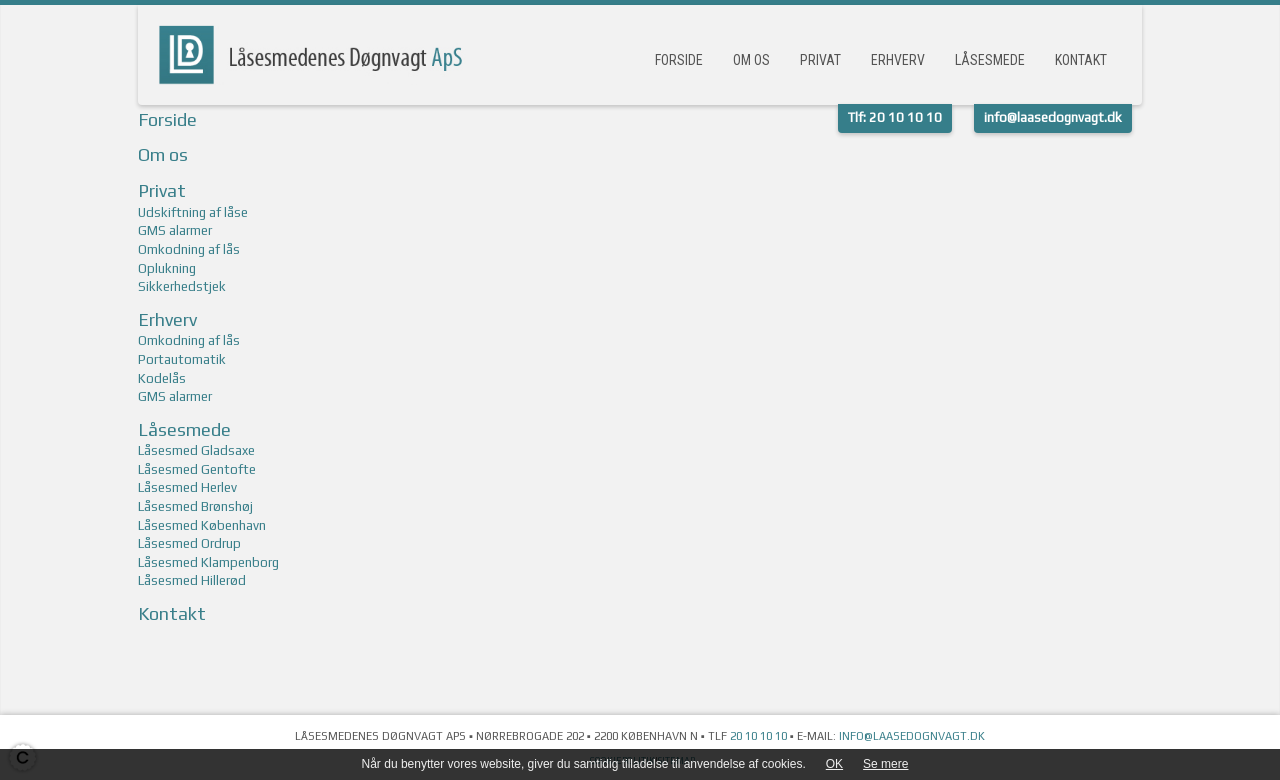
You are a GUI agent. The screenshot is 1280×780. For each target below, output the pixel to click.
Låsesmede (990, 60)
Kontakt (1081, 60)
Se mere (885, 764)
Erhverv (898, 60)
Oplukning (167, 268)
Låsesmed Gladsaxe (196, 450)
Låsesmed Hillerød (192, 580)
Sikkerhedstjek (182, 286)
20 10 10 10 (758, 736)
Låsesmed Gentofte (197, 469)
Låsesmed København (202, 525)
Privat (820, 60)
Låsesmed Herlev (187, 487)
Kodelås (162, 378)
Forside (679, 60)
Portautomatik (182, 359)
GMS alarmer (175, 230)
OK (834, 764)
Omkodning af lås (189, 249)
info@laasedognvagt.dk (912, 736)
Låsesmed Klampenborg (208, 562)
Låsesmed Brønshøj (195, 506)
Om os (751, 60)
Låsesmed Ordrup (189, 543)
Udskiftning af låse (193, 212)
